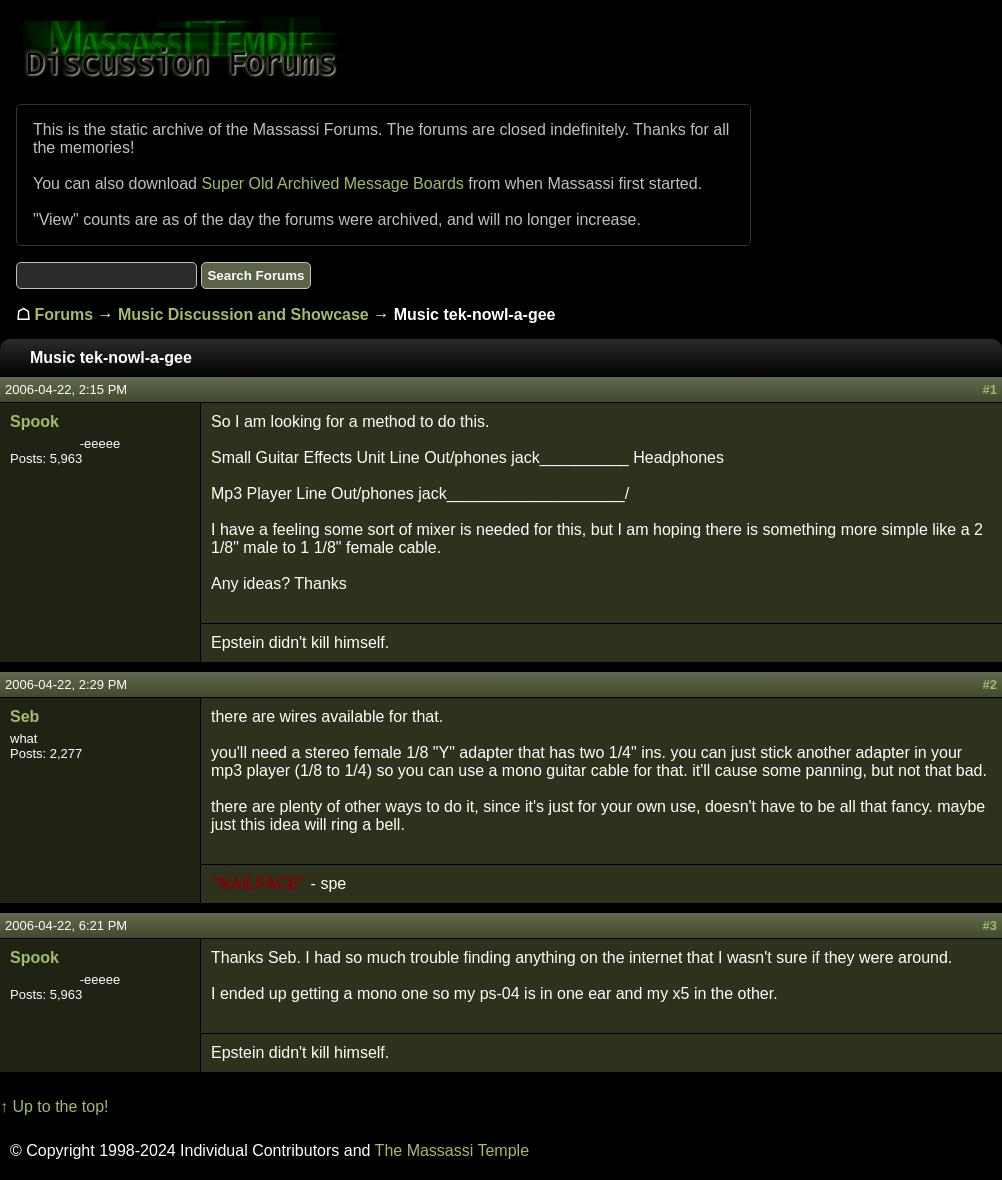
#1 (990, 389)
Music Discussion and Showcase (243, 314)
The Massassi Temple (452, 1150)
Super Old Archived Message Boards (332, 183)
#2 (990, 684)
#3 (990, 925)
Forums (63, 314)
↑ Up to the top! (54, 1106)
